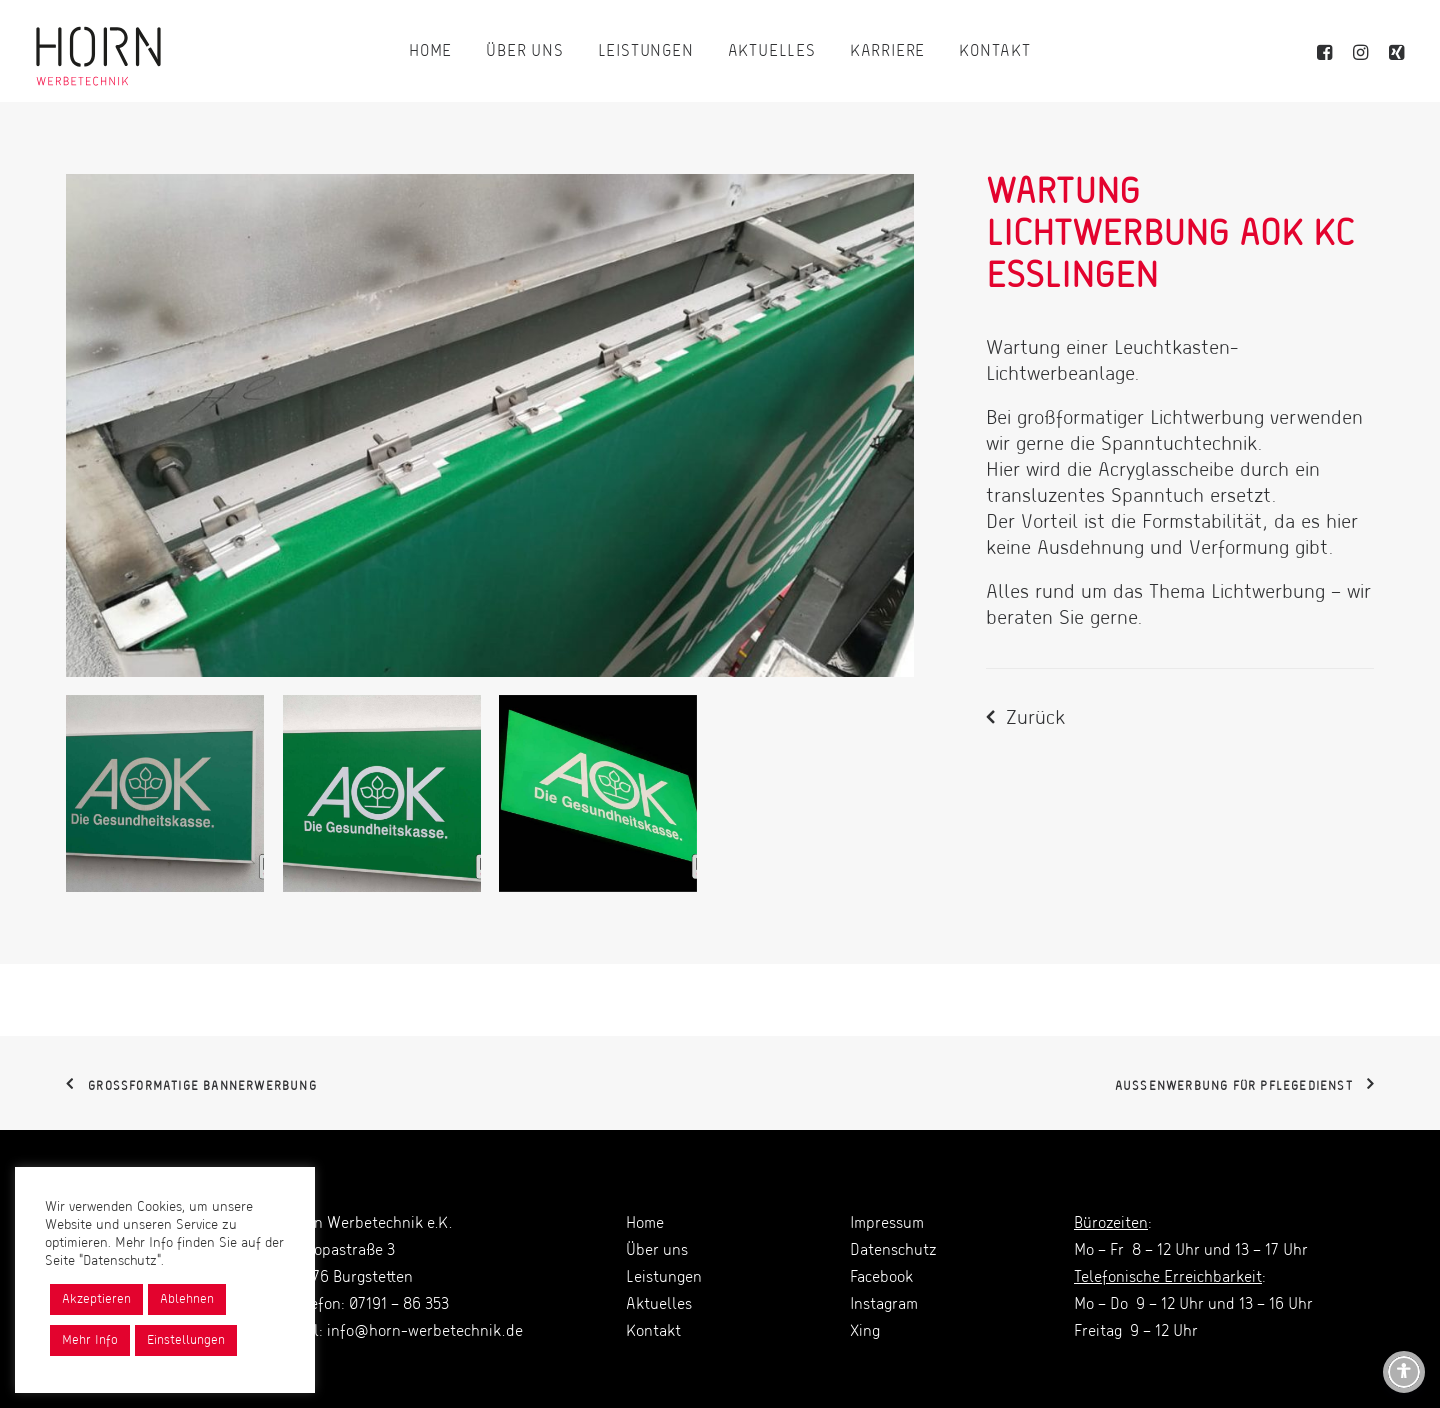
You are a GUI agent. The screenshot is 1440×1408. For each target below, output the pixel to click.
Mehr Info (90, 1340)
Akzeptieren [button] (96, 1299)
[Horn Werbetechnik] (98, 52)
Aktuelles (772, 52)
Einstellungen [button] (186, 1340)
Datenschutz (893, 1251)
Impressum (887, 1224)
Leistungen (646, 52)
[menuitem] (430, 52)
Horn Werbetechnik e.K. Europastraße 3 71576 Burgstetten (371, 1251)
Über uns (524, 52)
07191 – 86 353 (399, 1305)
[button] (1327, 52)
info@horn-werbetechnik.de (425, 1332)
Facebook (881, 1278)
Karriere (887, 52)
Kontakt (995, 52)
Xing (865, 1332)
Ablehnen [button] (187, 1299)
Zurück (1035, 719)
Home (430, 52)
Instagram (884, 1305)
